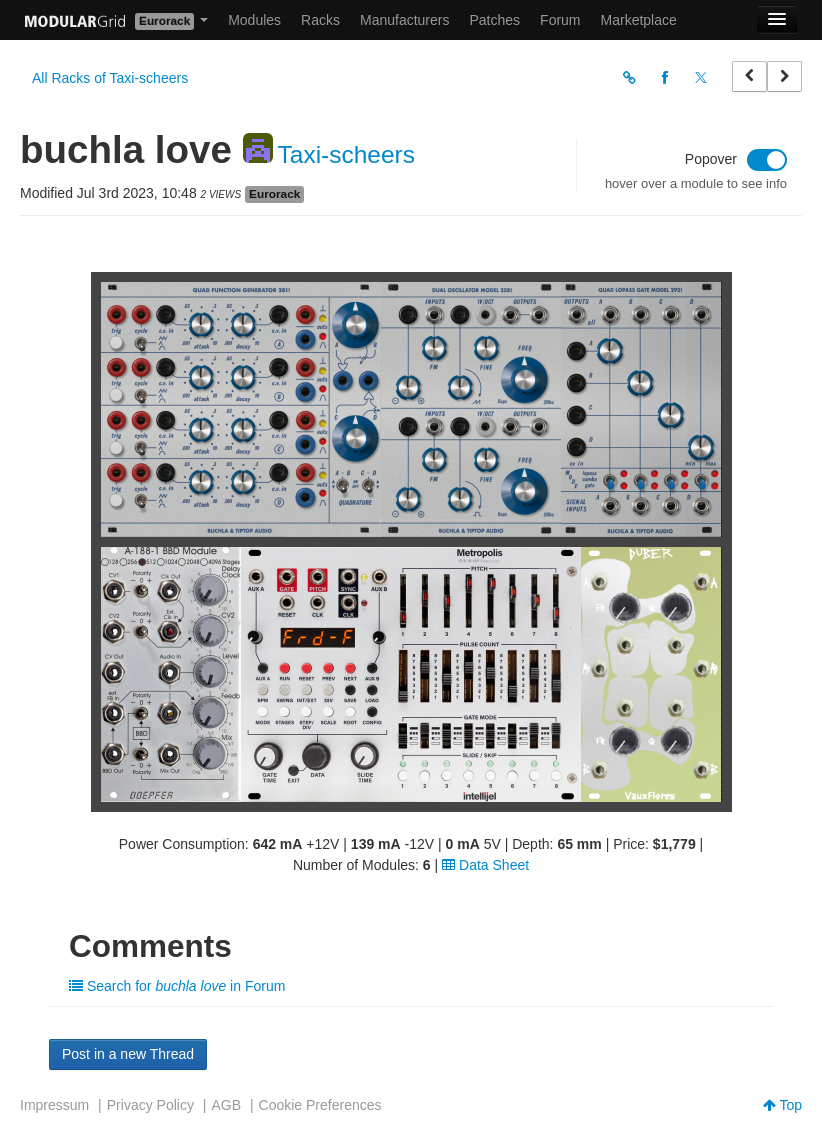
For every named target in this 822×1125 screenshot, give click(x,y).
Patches (494, 20)
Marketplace (639, 20)
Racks (320, 20)
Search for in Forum (177, 986)
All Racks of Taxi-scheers (110, 78)
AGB (226, 1105)
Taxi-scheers (347, 154)
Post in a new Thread (128, 1054)
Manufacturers (404, 20)
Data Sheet (485, 865)
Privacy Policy (150, 1105)
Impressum (54, 1105)
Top (782, 1105)
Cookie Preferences (320, 1105)
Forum (560, 20)
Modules (254, 20)
